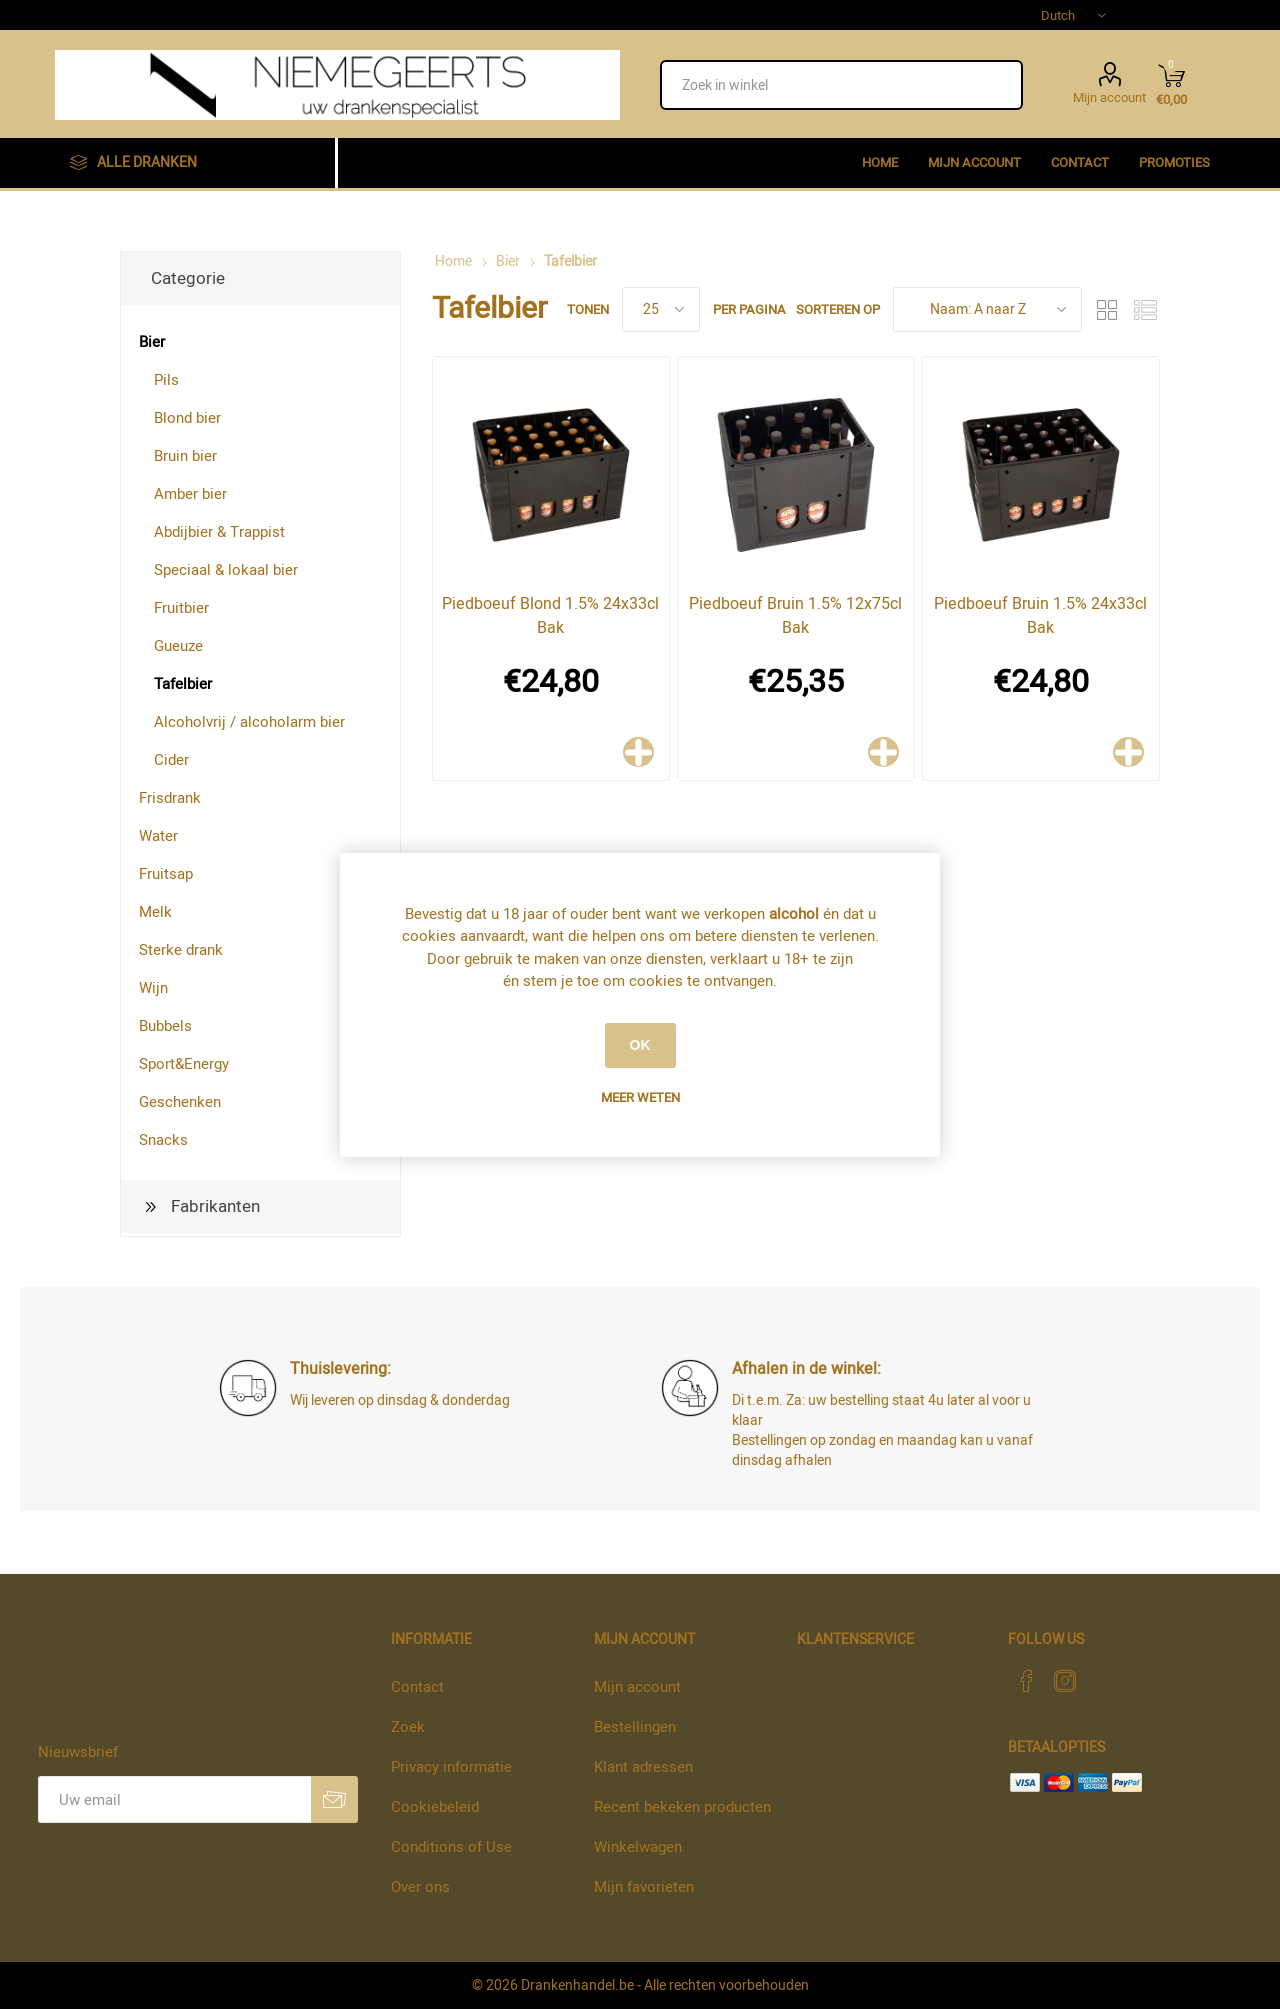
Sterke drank (181, 950)
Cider (171, 760)
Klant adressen (643, 1767)
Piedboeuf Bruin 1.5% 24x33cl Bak (1040, 616)
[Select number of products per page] (661, 309)
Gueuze (178, 646)
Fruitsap (166, 874)
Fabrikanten (215, 1206)
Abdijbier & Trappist (219, 532)
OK (640, 1045)
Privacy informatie (451, 1767)
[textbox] (841, 85)
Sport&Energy (184, 1064)
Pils (166, 380)
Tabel (1107, 309)
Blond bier (187, 418)
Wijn (153, 988)
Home (453, 261)
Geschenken (180, 1102)
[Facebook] (1027, 1681)
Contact (417, 1687)
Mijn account (1109, 96)
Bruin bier (185, 456)
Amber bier (190, 494)
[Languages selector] (1073, 15)
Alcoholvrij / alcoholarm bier (249, 722)
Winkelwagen (638, 1847)
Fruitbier (181, 608)
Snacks (163, 1140)
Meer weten (640, 1097)
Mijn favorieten (644, 1887)
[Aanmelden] (174, 1799)
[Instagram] (1065, 1681)
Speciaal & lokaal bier (226, 570)
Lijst (1145, 309)
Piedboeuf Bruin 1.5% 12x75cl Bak (795, 616)
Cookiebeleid (435, 1807)
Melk (155, 912)
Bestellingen (635, 1727)
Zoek (408, 1727)
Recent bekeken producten (682, 1807)
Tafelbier (183, 684)
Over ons (420, 1887)
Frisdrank (170, 798)
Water (158, 836)
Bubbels (165, 1026)
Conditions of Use (451, 1847)
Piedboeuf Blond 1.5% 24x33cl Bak (550, 616)
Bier (152, 342)
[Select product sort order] (987, 309)
